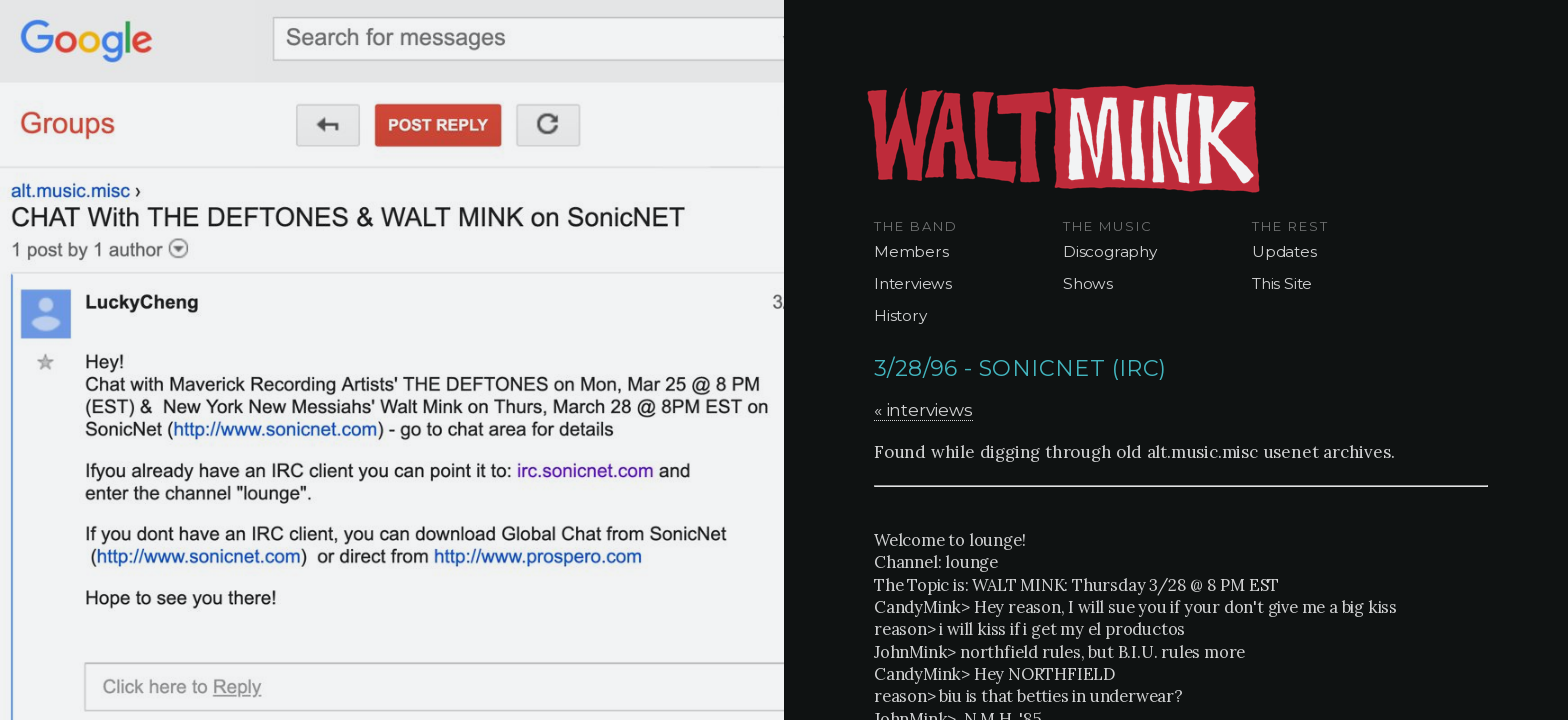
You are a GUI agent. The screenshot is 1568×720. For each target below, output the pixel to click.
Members (911, 251)
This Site (1282, 283)
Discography (1110, 251)
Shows (1088, 283)
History (900, 315)
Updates (1284, 251)
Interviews (913, 283)
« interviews (923, 409)
